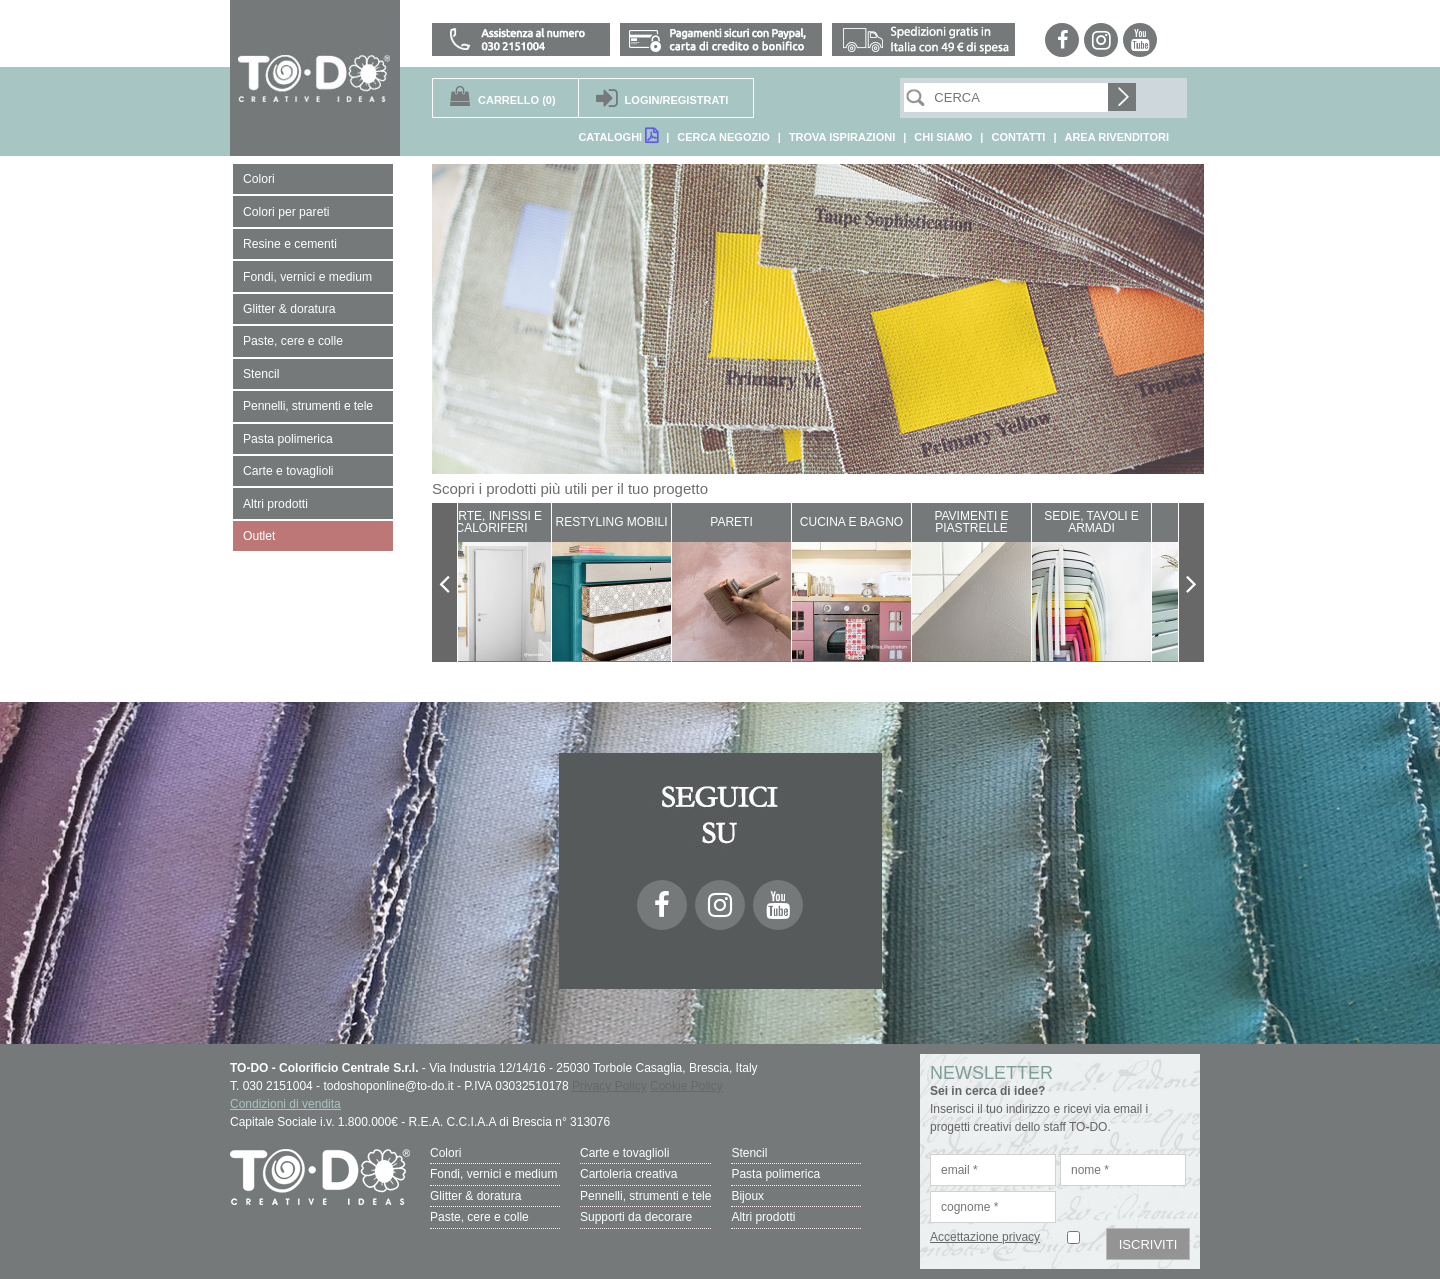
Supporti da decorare (636, 1216)
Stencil (749, 1153)
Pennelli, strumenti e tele (645, 1195)
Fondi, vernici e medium (493, 1174)
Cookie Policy (686, 1086)
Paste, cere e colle (479, 1216)
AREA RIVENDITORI (1116, 137)
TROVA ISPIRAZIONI (842, 137)
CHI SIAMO (943, 137)
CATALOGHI (618, 135)
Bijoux (747, 1195)
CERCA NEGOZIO (723, 137)
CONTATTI (1018, 137)
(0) (517, 100)
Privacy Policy (609, 1086)
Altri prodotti (763, 1216)
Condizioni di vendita (285, 1104)
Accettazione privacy (985, 1237)
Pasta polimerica (775, 1174)
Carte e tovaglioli (624, 1153)
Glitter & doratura (475, 1195)
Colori (445, 1153)
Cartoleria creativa (628, 1174)
